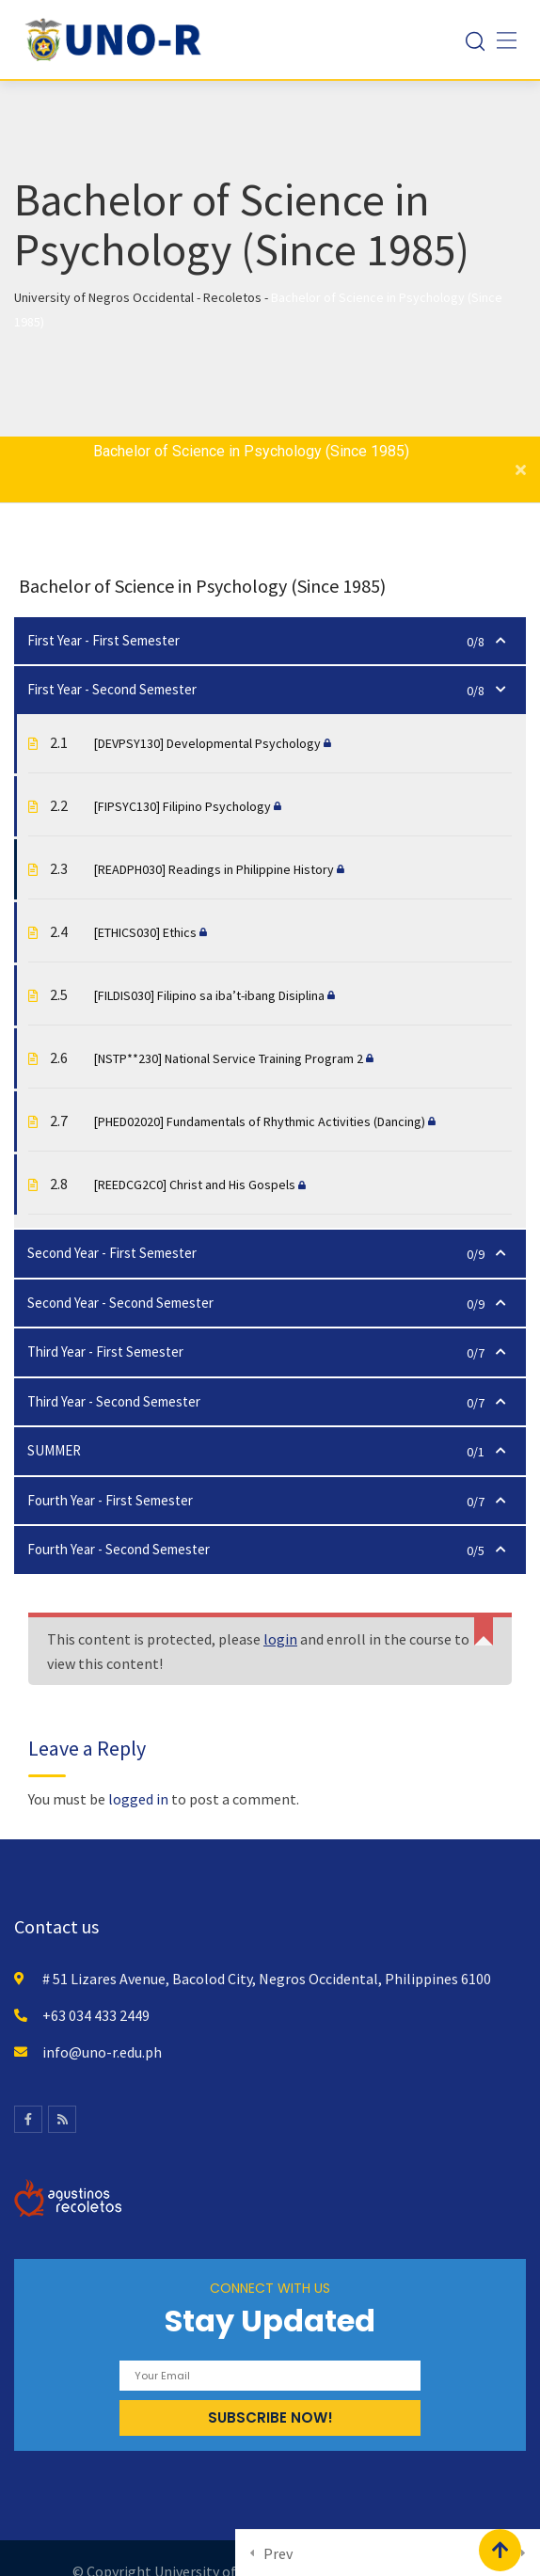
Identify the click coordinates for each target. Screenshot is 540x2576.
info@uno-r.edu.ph (102, 2052)
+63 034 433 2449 (96, 2015)
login (280, 1639)
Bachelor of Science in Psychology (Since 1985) (251, 451)
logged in (138, 1798)
